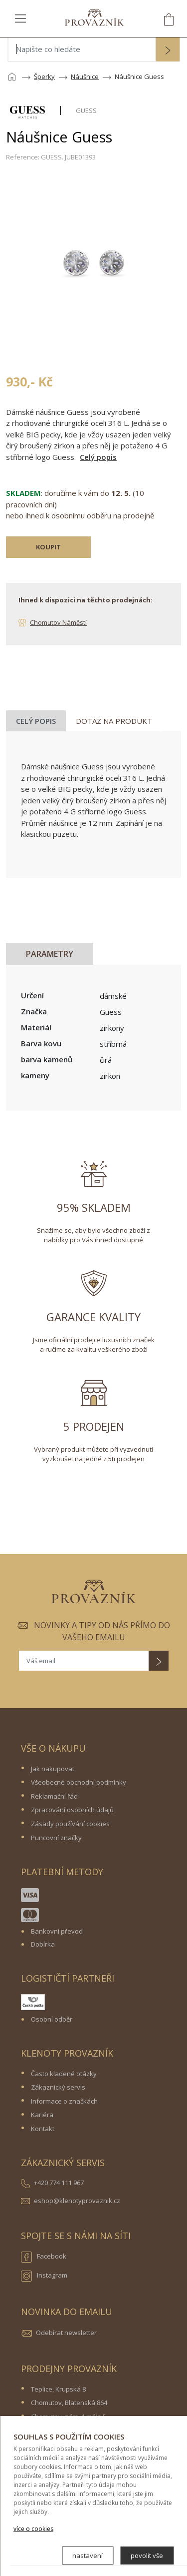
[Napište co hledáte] (81, 49)
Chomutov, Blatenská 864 (69, 2403)
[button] (168, 50)
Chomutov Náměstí (58, 622)
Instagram (44, 2276)
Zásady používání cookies (70, 1824)
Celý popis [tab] (36, 721)
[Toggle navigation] (20, 17)
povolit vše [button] (147, 2555)
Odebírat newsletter (66, 2332)
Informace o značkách (64, 2101)
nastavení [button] (87, 2555)
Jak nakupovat (52, 1769)
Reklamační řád (54, 1796)
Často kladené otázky (64, 2074)
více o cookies (33, 2529)
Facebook (43, 2257)
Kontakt (42, 2129)
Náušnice (85, 76)
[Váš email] (84, 1661)
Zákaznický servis (58, 2087)
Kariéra (42, 2115)
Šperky (44, 76)
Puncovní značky (56, 1838)
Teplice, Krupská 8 (58, 2389)
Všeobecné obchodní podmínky (78, 1782)
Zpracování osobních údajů (72, 1810)
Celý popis (98, 457)
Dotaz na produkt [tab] (114, 721)
